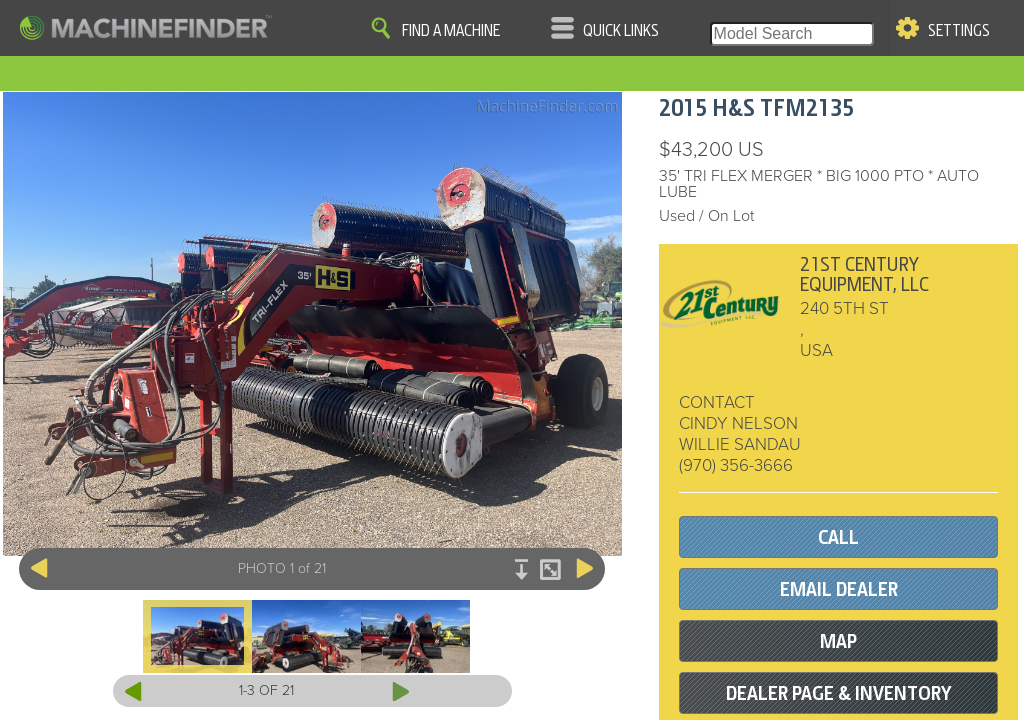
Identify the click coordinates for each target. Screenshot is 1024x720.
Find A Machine (451, 31)
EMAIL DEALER (839, 589)
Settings (959, 31)
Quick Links (621, 31)
